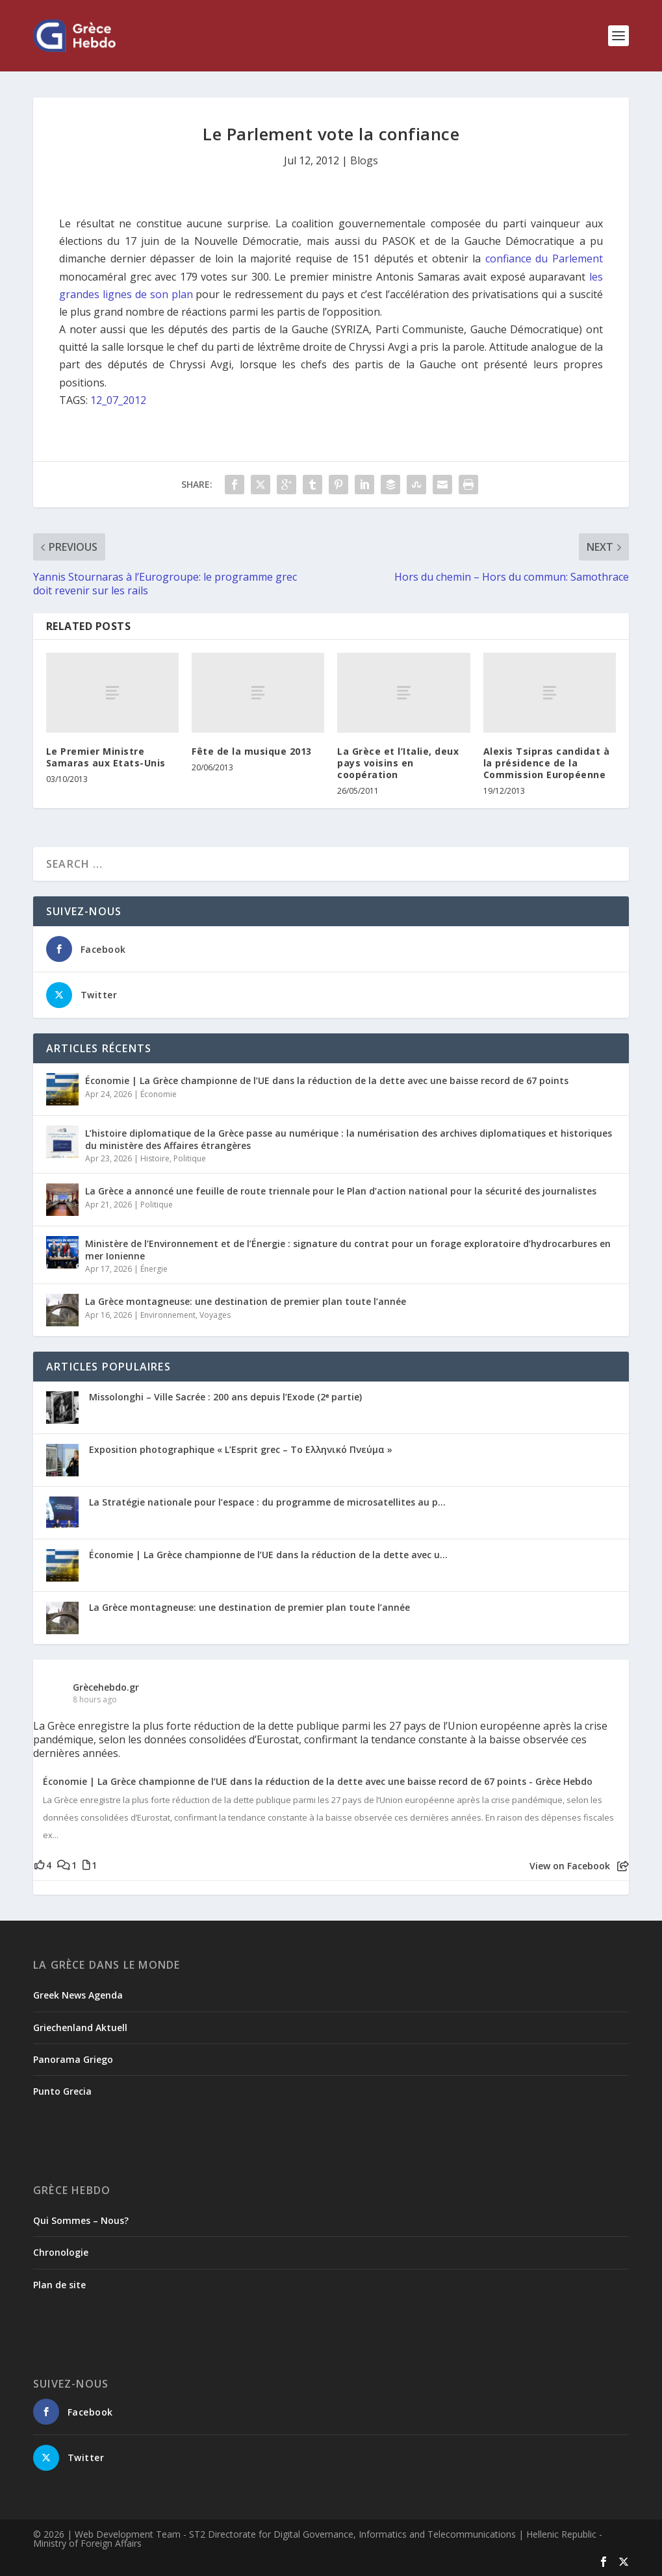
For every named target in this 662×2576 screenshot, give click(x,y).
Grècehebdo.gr (106, 1687)
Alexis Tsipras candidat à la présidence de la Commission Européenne (546, 763)
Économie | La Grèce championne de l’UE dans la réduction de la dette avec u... (268, 1554)
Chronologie (60, 2252)
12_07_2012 (118, 400)
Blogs (364, 160)
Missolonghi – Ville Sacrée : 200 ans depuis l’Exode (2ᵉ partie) (225, 1397)
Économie (158, 1094)
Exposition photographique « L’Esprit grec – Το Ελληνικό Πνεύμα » (240, 1449)
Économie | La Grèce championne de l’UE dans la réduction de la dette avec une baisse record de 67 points (326, 1080)
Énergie (154, 1268)
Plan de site (59, 2285)
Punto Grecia (62, 2091)
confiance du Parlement (544, 258)
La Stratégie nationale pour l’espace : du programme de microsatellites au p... (267, 1502)
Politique (189, 1158)
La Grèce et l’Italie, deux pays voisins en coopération (398, 763)
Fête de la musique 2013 (252, 751)
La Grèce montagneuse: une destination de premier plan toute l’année (245, 1301)
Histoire (155, 1158)
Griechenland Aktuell (80, 2027)
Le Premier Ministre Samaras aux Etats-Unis (106, 757)
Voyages (215, 1314)
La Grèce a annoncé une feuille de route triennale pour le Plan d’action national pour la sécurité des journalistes (340, 1191)
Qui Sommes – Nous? (81, 2220)
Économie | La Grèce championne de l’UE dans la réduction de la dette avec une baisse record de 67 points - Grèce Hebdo (317, 1781)
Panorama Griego (73, 2059)
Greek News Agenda (78, 1995)
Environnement (168, 1314)
